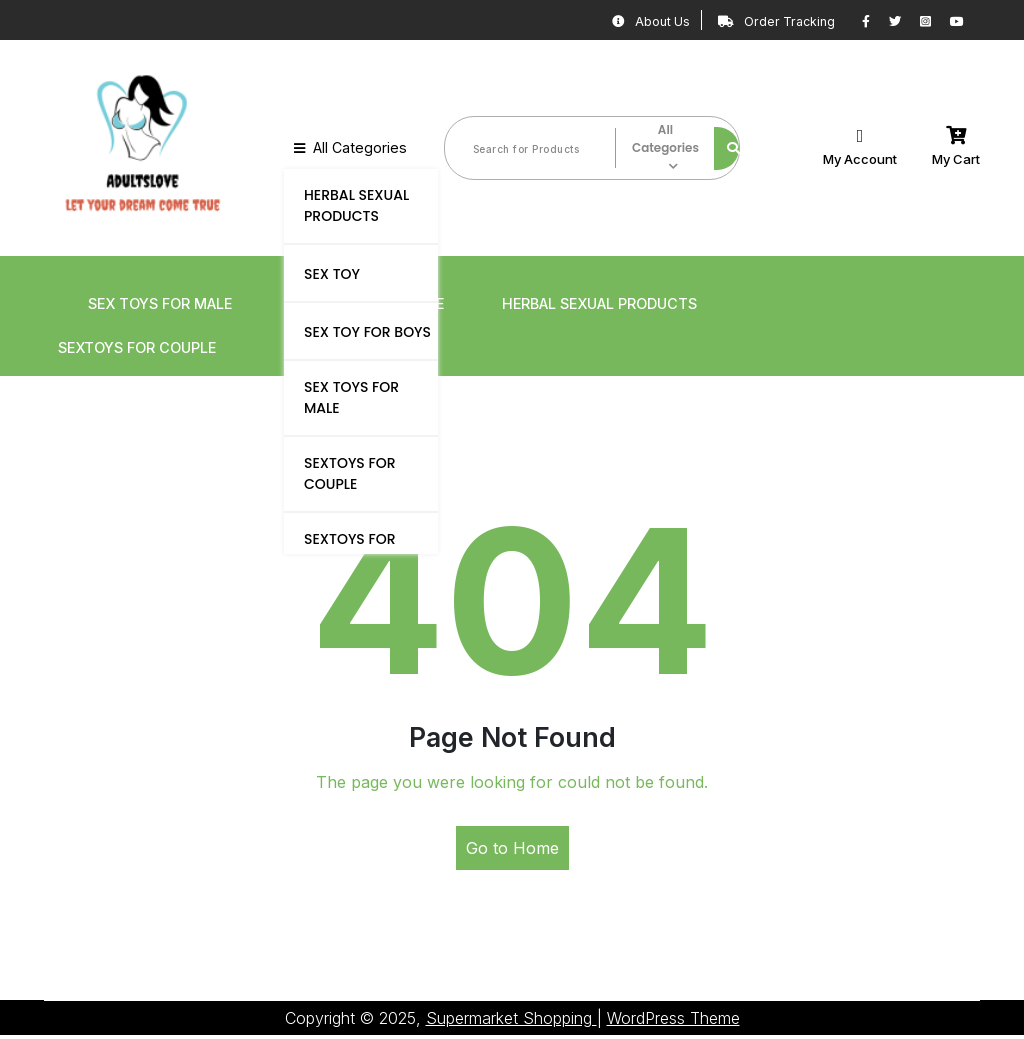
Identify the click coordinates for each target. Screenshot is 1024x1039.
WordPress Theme (673, 1022)
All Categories (347, 148)
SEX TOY (332, 273)
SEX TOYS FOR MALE (351, 396)
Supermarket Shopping (511, 1022)
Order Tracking (757, 20)
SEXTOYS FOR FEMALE (350, 548)
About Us (616, 20)
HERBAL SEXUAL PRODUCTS (356, 204)
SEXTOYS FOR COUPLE (350, 472)
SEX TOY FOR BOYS (367, 331)
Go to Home (512, 852)
